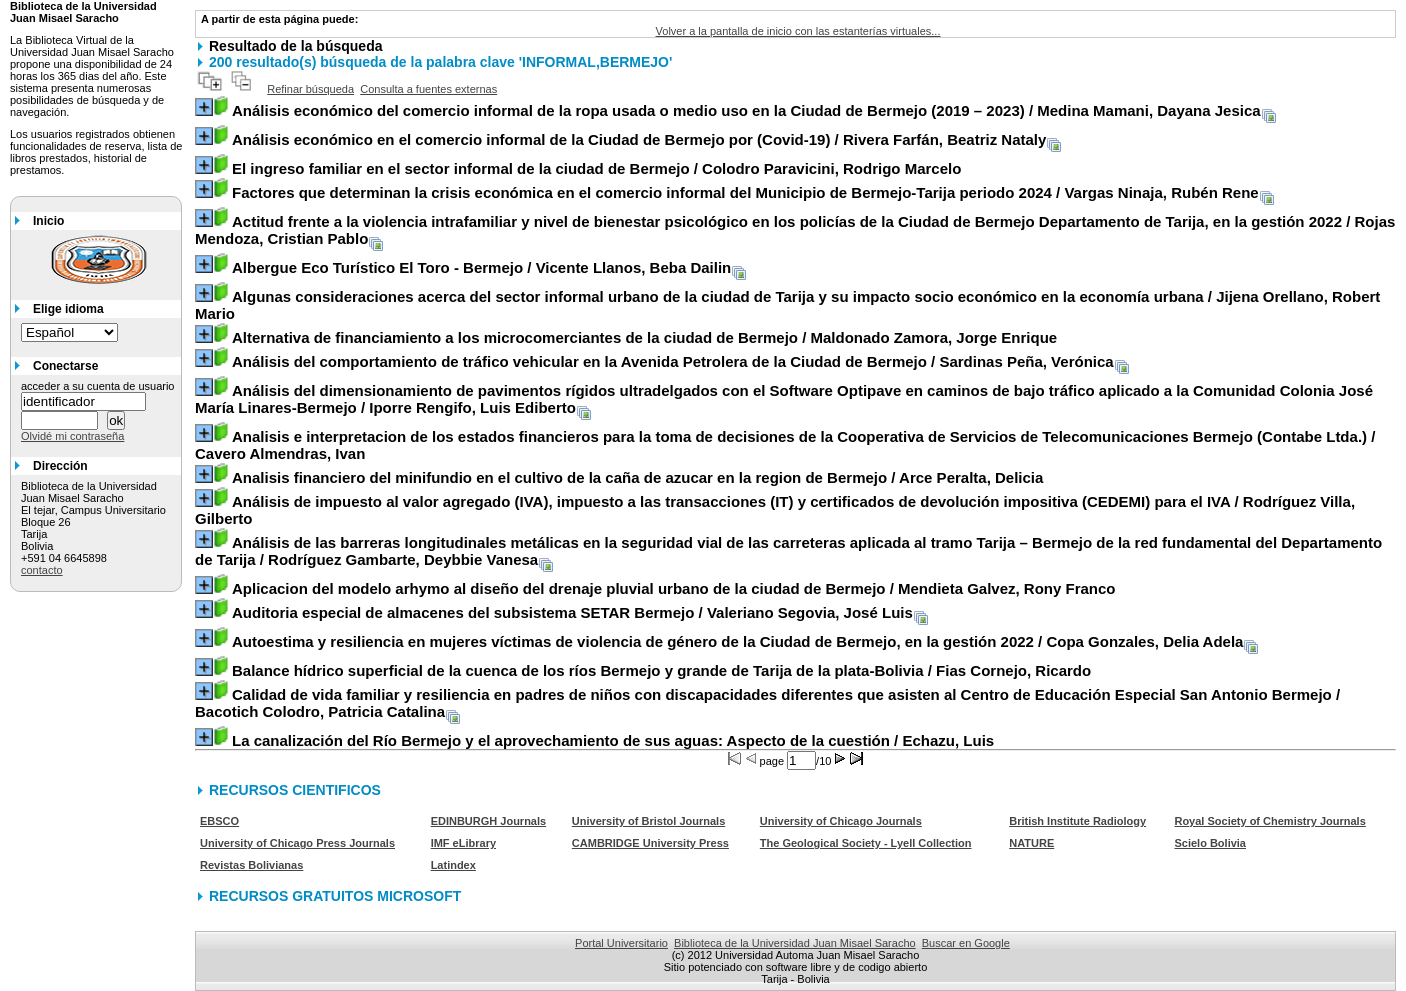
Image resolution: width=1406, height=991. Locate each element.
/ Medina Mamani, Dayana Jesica (746, 110)
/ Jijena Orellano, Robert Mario (787, 305)
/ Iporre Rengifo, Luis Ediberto (784, 399)
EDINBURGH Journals (489, 821)
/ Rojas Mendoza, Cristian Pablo (795, 230)
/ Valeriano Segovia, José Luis (572, 612)
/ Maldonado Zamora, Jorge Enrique (644, 337)
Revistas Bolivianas (251, 865)
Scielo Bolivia (1210, 843)
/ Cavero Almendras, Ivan (785, 445)
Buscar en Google (966, 943)
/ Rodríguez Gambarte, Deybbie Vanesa (788, 551)
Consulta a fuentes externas (428, 89)
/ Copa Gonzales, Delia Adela (737, 641)
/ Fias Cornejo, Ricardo (661, 670)
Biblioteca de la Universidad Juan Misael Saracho (795, 943)
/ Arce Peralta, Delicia (637, 477)
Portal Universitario (621, 943)
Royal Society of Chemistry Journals (1269, 821)
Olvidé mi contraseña (72, 436)
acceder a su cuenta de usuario (98, 386)
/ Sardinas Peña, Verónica (673, 361)
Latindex (453, 865)
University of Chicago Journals (841, 821)
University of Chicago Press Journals (297, 843)
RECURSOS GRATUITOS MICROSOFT (335, 896)
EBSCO (219, 821)
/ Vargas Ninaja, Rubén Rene (745, 192)
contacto (42, 570)
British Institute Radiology (1077, 821)
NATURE (1031, 843)
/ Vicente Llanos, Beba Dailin (481, 267)
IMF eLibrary (463, 843)
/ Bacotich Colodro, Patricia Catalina (767, 703)
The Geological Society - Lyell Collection (866, 843)
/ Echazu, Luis (613, 740)
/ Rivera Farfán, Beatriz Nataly (639, 139)
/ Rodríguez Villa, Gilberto (775, 510)
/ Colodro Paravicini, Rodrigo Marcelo (596, 168)
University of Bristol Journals (648, 821)
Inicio (48, 221)
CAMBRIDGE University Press (650, 843)
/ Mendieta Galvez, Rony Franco (674, 588)
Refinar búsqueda (310, 89)
